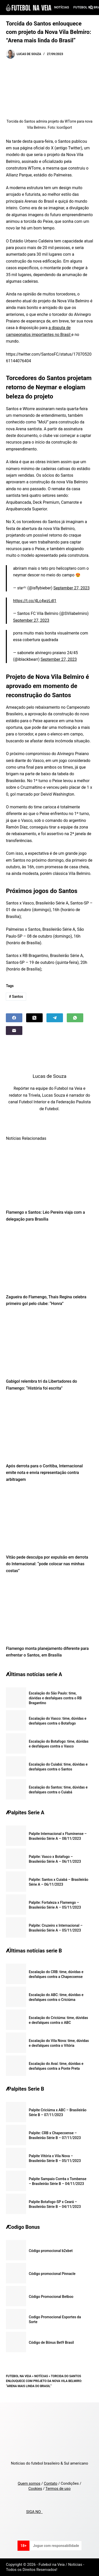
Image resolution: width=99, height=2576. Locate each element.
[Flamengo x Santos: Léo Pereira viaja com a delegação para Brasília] (49, 1175)
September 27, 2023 (71, 588)
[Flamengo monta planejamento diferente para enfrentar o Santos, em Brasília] (49, 1611)
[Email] (14, 1030)
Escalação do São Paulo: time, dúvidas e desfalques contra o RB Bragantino (55, 1698)
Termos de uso (58, 2488)
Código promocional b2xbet (51, 2251)
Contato (50, 2483)
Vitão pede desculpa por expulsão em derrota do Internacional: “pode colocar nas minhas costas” (47, 1564)
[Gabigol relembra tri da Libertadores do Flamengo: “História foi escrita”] (49, 1344)
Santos (16, 996)
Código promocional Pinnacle (52, 2274)
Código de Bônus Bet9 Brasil (51, 2342)
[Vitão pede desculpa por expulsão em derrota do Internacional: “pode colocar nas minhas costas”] (49, 1520)
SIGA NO (34, 2511)
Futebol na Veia (18, 2376)
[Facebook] (14, 1017)
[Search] (91, 7)
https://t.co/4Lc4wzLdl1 (34, 600)
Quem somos (29, 2483)
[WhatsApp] (75, 1017)
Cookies (35, 2488)
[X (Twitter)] (34, 1017)
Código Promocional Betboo (51, 2297)
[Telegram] (54, 1017)
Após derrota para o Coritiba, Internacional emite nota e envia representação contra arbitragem (44, 1473)
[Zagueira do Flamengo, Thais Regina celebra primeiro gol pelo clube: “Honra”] (49, 1259)
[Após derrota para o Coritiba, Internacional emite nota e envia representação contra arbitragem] (49, 1428)
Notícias (61, 7)
